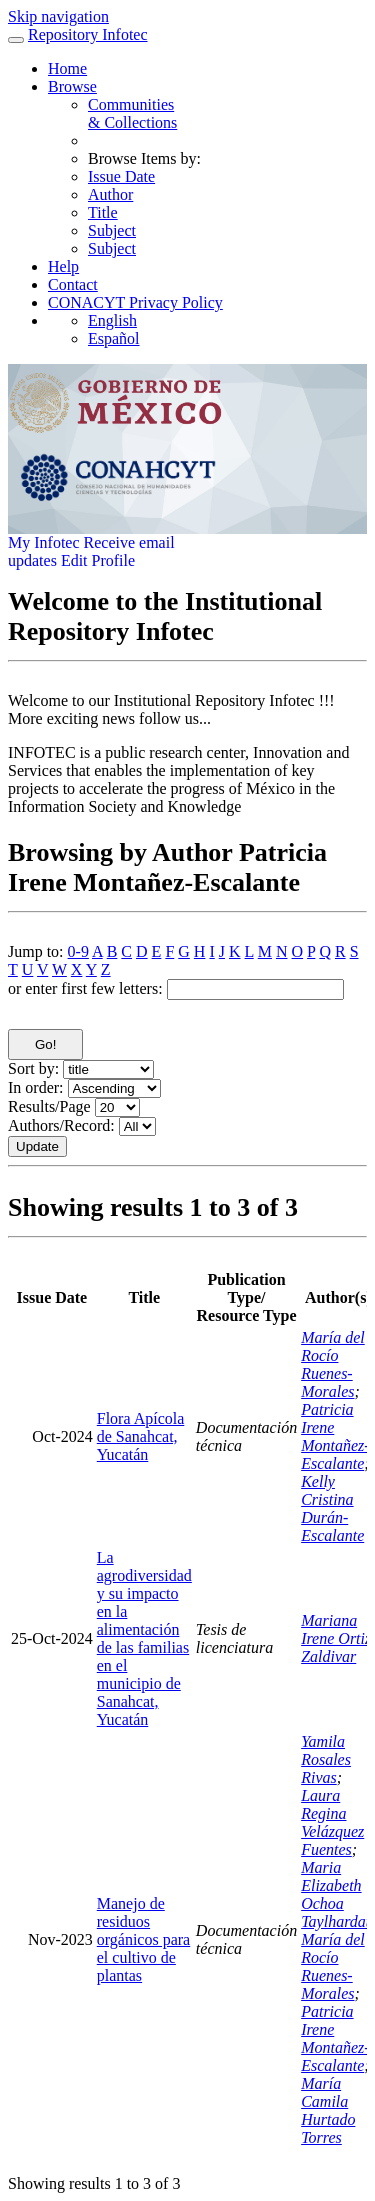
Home (67, 68)
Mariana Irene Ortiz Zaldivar (336, 1638)
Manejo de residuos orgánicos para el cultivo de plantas (143, 1939)
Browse (72, 86)
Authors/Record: (61, 1125)
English (112, 320)
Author (110, 194)
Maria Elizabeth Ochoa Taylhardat (335, 1894)
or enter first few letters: (85, 988)
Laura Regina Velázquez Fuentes (332, 1822)
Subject (112, 230)
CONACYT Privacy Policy (135, 302)
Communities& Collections (132, 113)
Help (63, 266)
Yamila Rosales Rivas (326, 1759)
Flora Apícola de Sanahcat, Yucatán (141, 1436)
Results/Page (49, 1106)
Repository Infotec (88, 34)
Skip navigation (58, 16)
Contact (73, 284)
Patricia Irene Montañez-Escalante (335, 1436)
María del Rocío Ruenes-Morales (333, 1364)
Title (103, 212)
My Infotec (44, 542)
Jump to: (36, 951)
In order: (36, 1087)
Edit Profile (98, 560)
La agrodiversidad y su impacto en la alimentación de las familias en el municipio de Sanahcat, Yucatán (144, 1638)
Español (114, 338)
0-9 (78, 951)
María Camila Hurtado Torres (328, 2110)
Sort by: (33, 1068)
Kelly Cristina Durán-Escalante (332, 1508)
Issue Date (121, 176)
